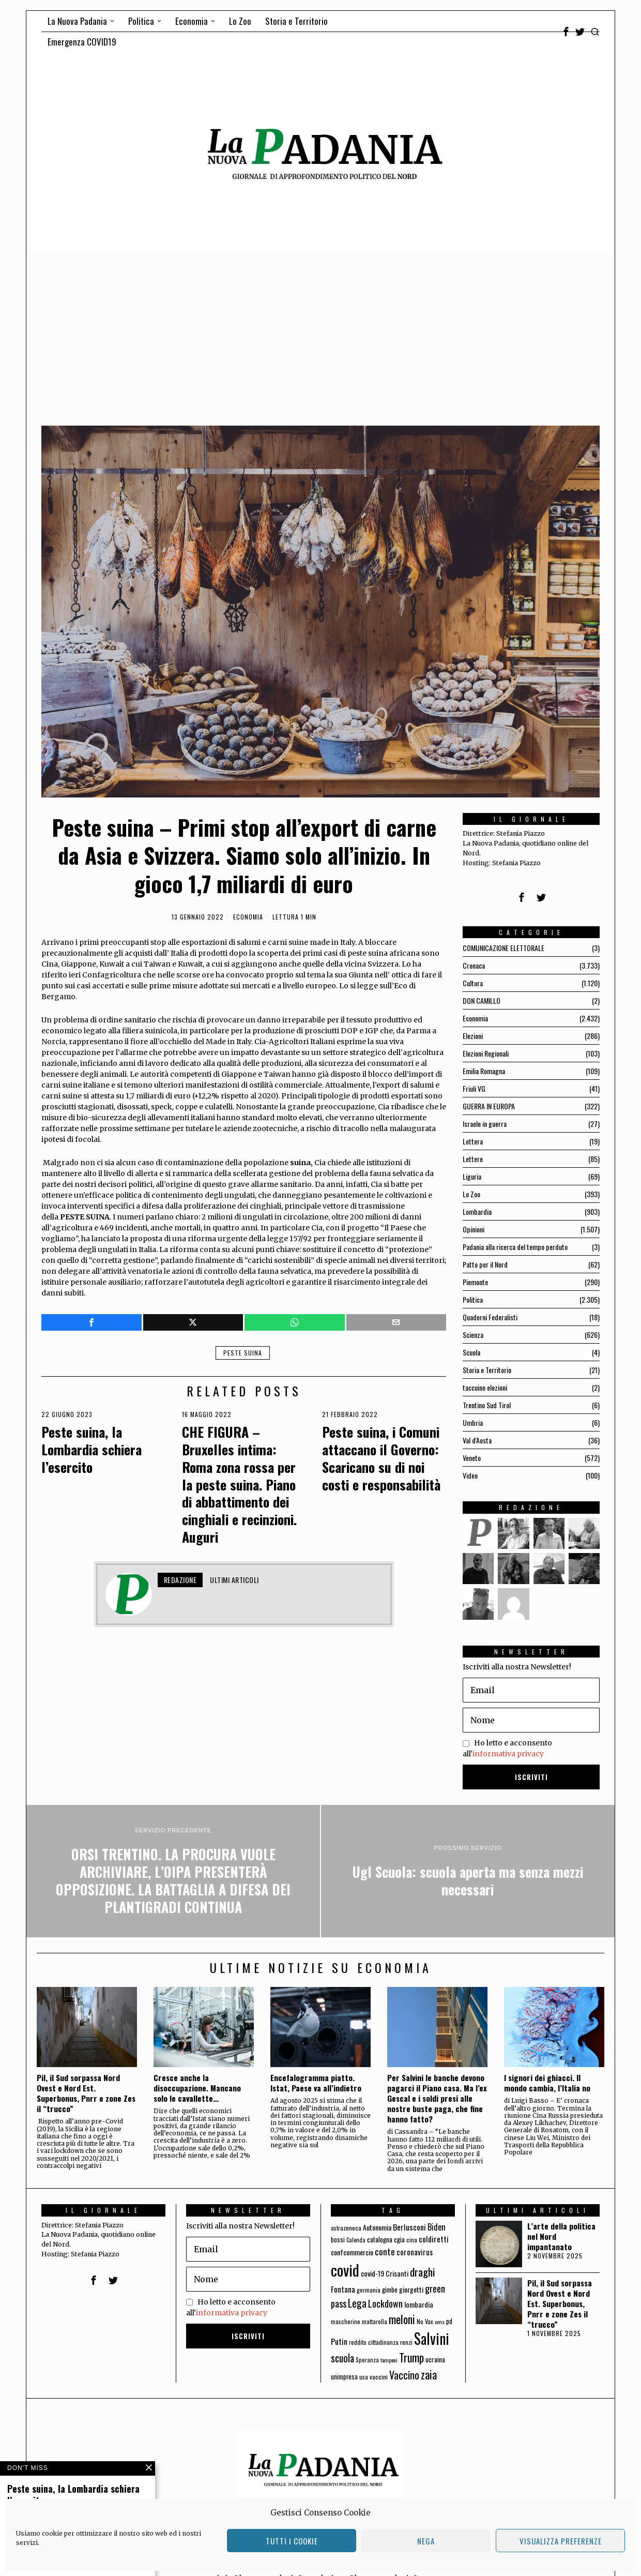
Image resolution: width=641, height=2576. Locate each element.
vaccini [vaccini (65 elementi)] (379, 2377)
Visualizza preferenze (561, 2541)
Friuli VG (474, 1088)
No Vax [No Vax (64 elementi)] (425, 2321)
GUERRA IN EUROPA (489, 1106)
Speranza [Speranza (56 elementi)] (367, 2359)
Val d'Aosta (477, 1440)
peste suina (242, 1352)
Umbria (473, 1422)
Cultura (473, 982)
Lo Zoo (471, 1193)
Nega (426, 2541)
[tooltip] (566, 31)
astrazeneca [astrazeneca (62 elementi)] (346, 2227)
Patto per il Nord (485, 1264)
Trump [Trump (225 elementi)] (411, 2357)
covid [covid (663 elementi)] (345, 2269)
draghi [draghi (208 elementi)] (422, 2272)
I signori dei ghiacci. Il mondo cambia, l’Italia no (547, 2082)
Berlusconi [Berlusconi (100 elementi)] (409, 2227)
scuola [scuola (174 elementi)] (342, 2358)
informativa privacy (508, 1753)
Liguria (472, 1176)
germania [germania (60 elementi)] (368, 2289)
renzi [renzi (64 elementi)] (406, 2342)
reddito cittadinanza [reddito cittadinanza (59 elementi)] (374, 2342)
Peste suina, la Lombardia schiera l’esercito (91, 1449)
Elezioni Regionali (486, 1053)
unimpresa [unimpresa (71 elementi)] (344, 2376)
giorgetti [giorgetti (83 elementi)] (411, 2289)
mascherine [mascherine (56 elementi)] (345, 2321)
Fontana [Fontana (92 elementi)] (343, 2289)
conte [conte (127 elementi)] (385, 2251)
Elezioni (473, 1035)
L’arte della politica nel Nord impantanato (561, 2236)
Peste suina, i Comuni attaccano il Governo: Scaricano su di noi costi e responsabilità (381, 1458)
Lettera (473, 1141)
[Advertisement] (320, 327)
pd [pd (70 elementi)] (449, 2321)
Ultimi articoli (234, 1579)
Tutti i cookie (292, 2541)
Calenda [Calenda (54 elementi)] (355, 2240)
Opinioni (473, 1229)
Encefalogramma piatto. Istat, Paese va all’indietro (315, 2082)
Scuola (471, 1352)
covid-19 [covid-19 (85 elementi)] (372, 2273)
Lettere (473, 1158)
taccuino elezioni (485, 1387)
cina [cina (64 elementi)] (411, 2239)
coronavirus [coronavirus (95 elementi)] (414, 2251)
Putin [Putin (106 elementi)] (339, 2341)
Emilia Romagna (484, 1070)
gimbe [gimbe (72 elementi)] (390, 2289)
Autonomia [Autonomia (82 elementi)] (377, 2227)
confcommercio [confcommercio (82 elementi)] (352, 2252)
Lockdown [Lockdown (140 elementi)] (385, 2303)
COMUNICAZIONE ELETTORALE (503, 947)
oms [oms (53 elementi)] (440, 2321)
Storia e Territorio (487, 1369)
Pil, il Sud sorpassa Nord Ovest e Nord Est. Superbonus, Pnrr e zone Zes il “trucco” (86, 2093)
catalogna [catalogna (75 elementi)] (379, 2239)
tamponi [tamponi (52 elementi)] (389, 2360)
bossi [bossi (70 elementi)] (338, 2239)
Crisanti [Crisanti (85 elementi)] (397, 2273)
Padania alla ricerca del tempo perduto (515, 1246)
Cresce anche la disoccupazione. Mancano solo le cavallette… (197, 2087)
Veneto (472, 1457)
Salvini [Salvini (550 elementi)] (431, 2338)
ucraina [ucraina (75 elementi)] (435, 2359)
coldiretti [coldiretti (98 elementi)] (434, 2238)
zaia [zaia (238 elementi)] (429, 2374)
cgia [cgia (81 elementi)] (399, 2239)
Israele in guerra (485, 1123)
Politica (473, 1299)
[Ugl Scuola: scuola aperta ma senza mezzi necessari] (468, 1871)
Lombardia (477, 1211)
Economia (248, 917)
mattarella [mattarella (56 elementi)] (374, 2321)
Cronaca (474, 965)
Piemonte (475, 1281)
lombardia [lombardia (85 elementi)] (418, 2304)
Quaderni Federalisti (490, 1317)
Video (470, 1475)
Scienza (473, 1334)
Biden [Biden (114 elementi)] (437, 2226)
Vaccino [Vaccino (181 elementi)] (404, 2375)
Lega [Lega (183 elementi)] (357, 2303)
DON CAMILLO (481, 1000)
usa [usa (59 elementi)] (363, 2376)
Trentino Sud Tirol (487, 1404)
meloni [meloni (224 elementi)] (402, 2319)
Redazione (180, 1579)
